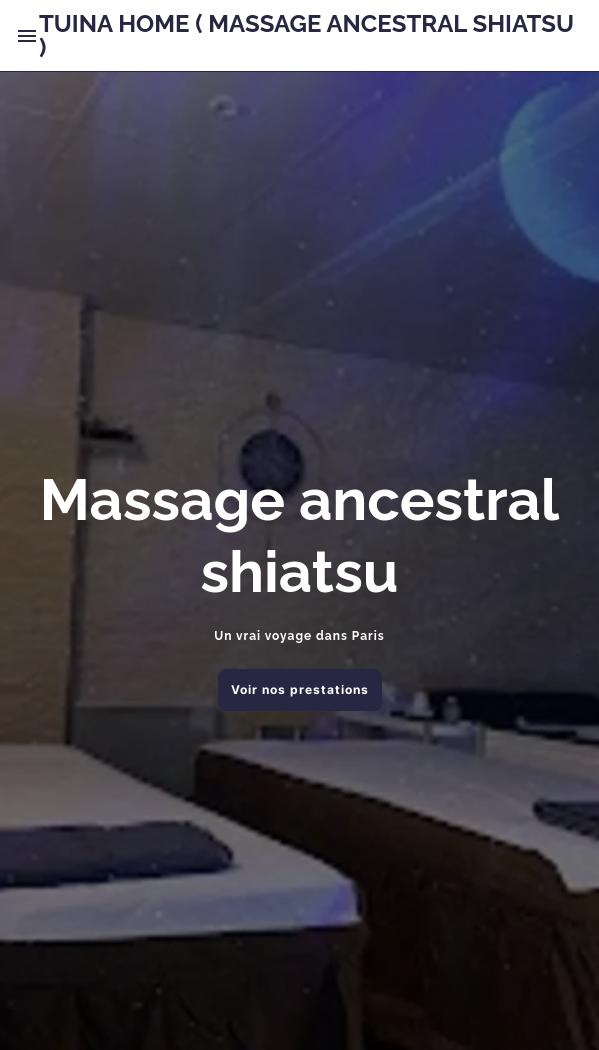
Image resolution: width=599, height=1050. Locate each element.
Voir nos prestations (300, 689)
